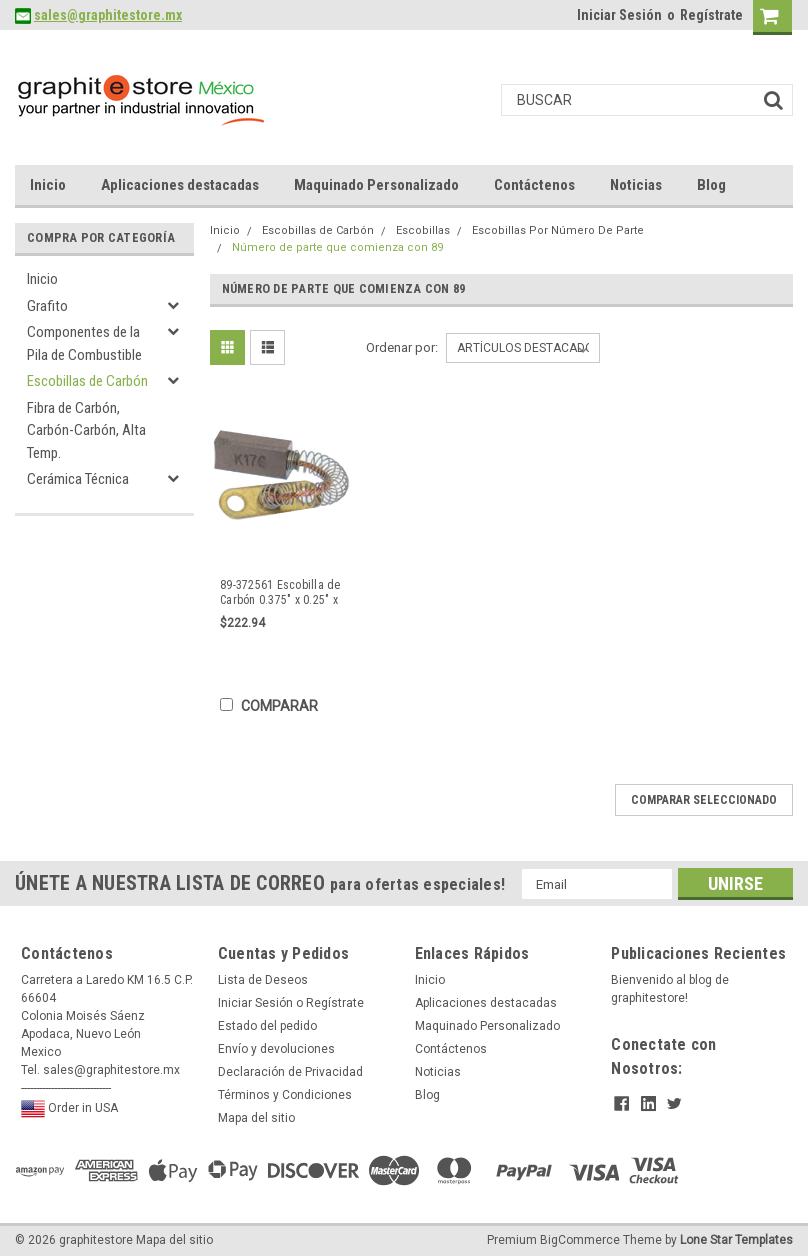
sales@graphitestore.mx (108, 15)
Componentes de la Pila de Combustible (84, 343)
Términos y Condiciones (285, 1095)
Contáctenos (534, 185)
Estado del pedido (267, 1026)
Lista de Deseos (263, 980)
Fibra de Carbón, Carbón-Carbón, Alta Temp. (86, 430)
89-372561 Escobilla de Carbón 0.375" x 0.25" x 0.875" (280, 593)
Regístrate (711, 15)
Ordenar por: (402, 347)
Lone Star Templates (736, 1240)
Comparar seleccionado (704, 800)
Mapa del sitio (256, 1118)
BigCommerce (580, 1240)
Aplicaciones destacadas (180, 185)
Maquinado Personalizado (376, 185)
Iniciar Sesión (619, 15)
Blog (711, 185)
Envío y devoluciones (276, 1049)
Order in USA (69, 1109)
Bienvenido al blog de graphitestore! (670, 989)
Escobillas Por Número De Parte (558, 230)
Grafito (47, 306)
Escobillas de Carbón (87, 381)
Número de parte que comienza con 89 (337, 247)
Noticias (636, 185)
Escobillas (423, 230)
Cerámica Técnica (78, 479)
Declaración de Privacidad (290, 1072)
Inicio (48, 185)
